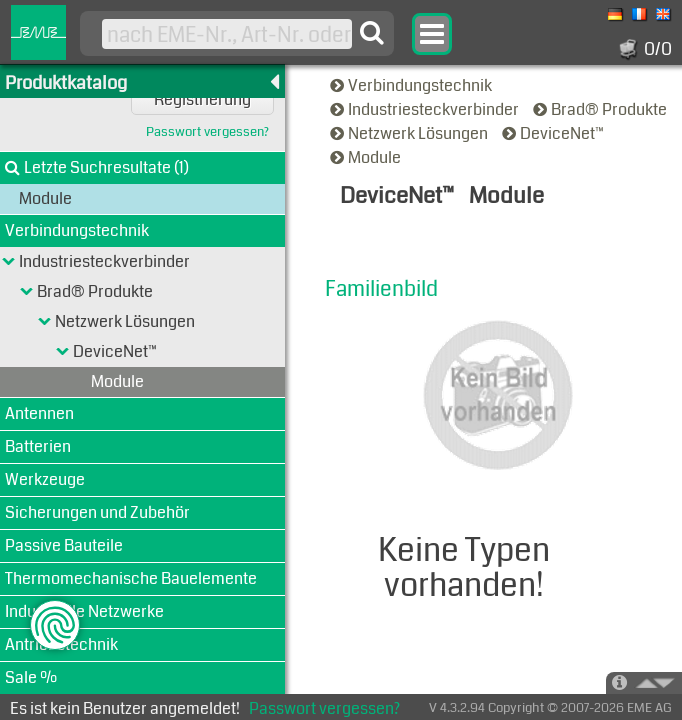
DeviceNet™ (554, 133)
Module (367, 157)
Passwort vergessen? (207, 132)
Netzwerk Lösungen (410, 133)
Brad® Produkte (601, 109)
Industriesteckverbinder (426, 109)
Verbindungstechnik (412, 85)
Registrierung (202, 99)
